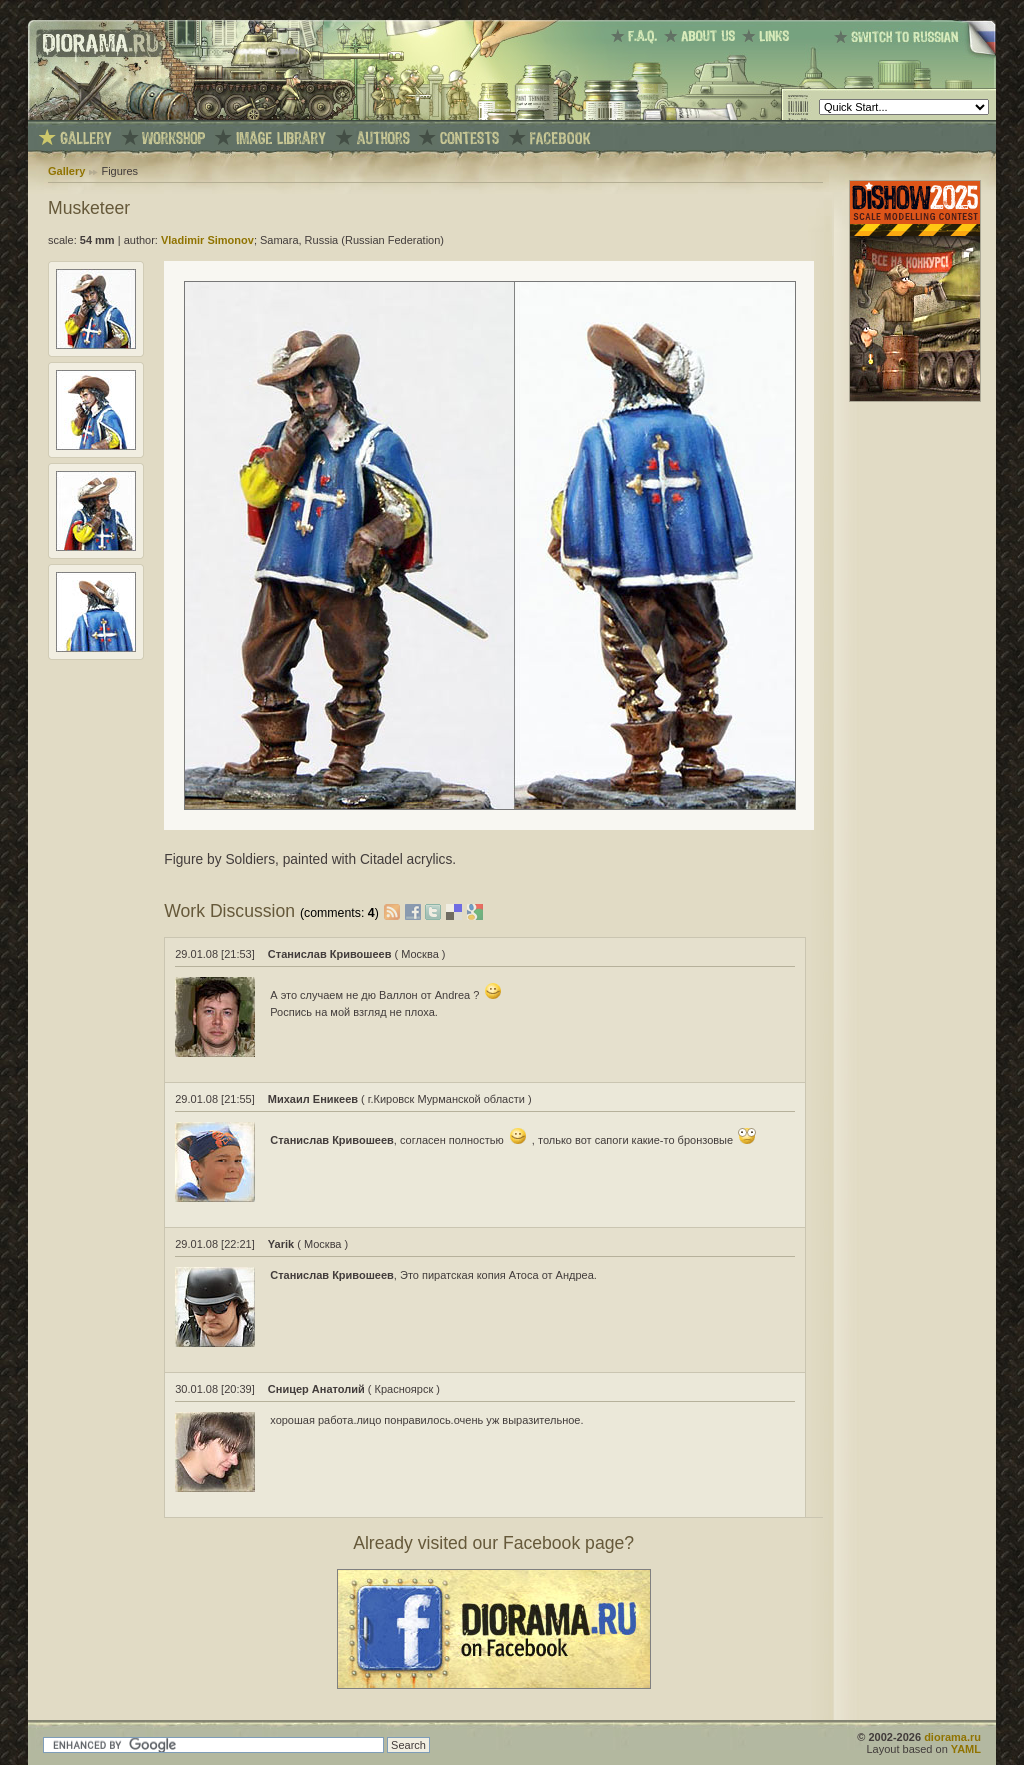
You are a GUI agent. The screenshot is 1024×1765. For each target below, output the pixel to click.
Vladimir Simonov (207, 240)
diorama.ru (952, 1737)
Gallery (66, 171)
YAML (966, 1749)
